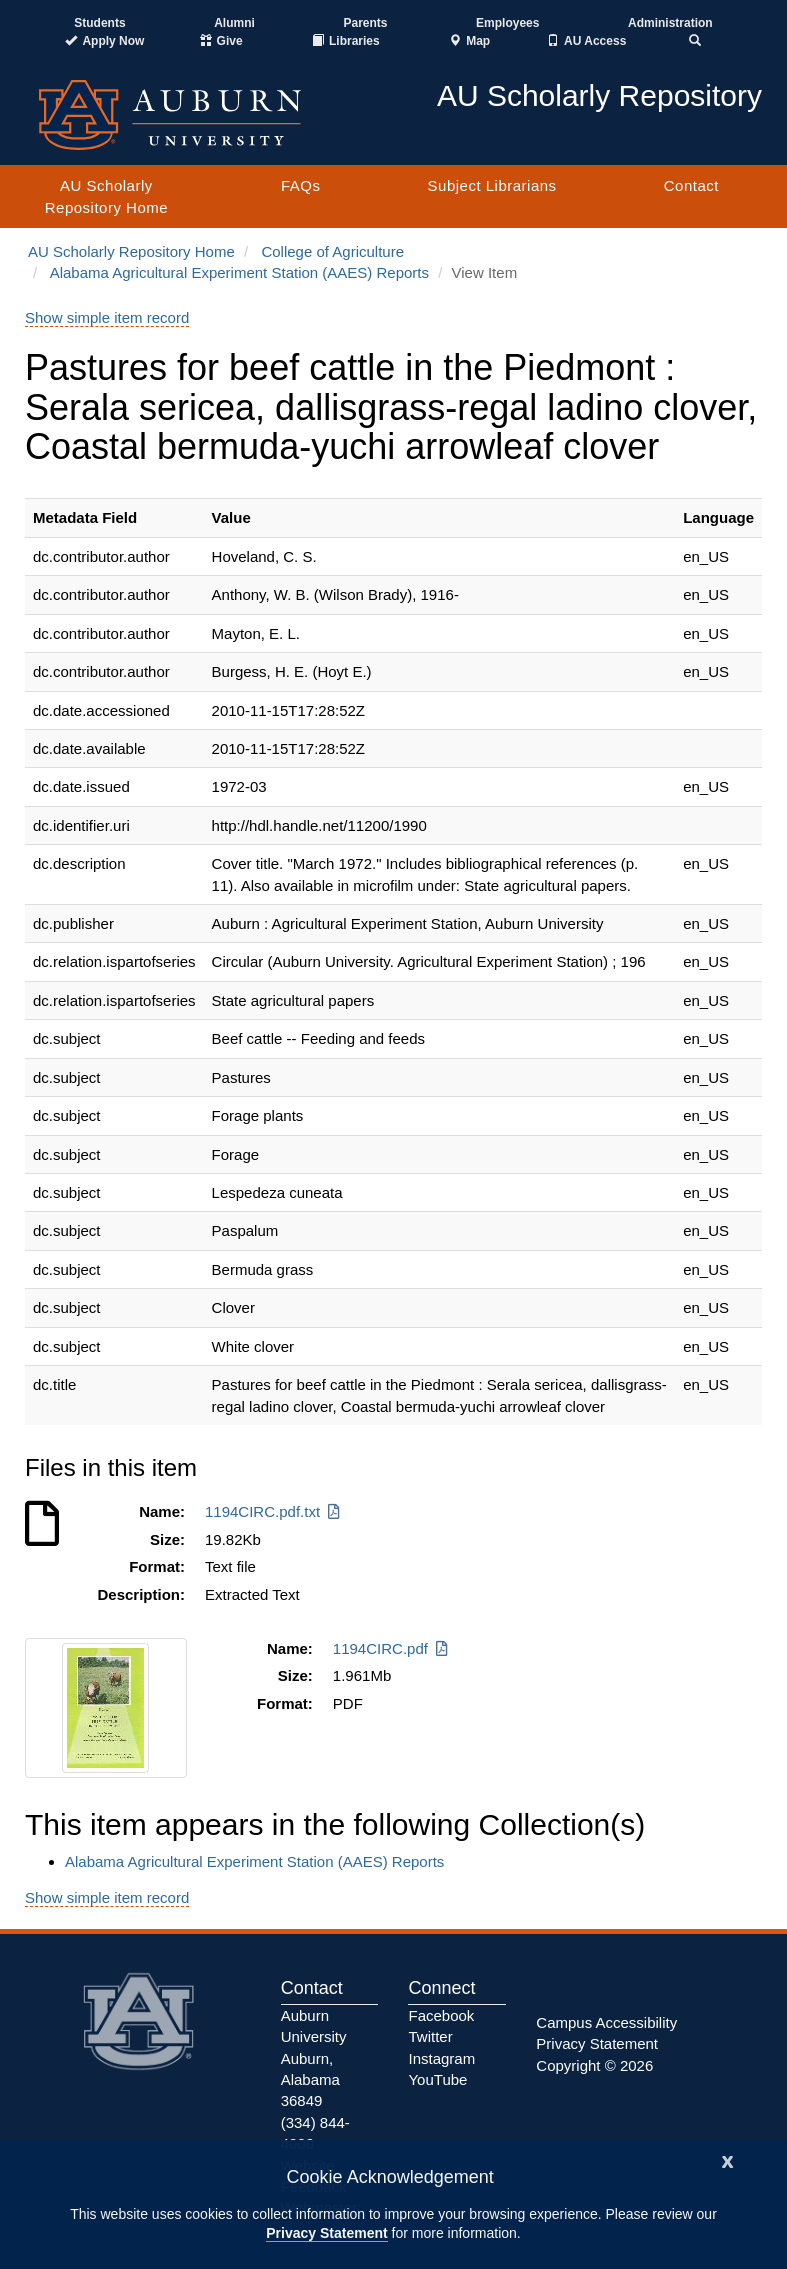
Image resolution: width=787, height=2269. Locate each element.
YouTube (437, 2079)
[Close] (728, 2159)
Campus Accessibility (606, 2022)
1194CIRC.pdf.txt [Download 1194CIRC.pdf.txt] (274, 1511)
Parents (365, 23)
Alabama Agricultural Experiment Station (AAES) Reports (239, 272)
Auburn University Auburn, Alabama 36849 (314, 2058)
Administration (670, 23)
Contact (691, 185)
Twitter (430, 2036)
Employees (507, 23)
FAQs (301, 185)
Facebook (441, 2015)
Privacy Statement (326, 2233)
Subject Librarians (492, 185)
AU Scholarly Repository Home (106, 196)
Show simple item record (107, 317)
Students (99, 23)
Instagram (441, 2058)
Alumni (234, 23)
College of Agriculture (332, 251)
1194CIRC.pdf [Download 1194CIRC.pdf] (392, 1648)
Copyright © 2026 (594, 2065)
